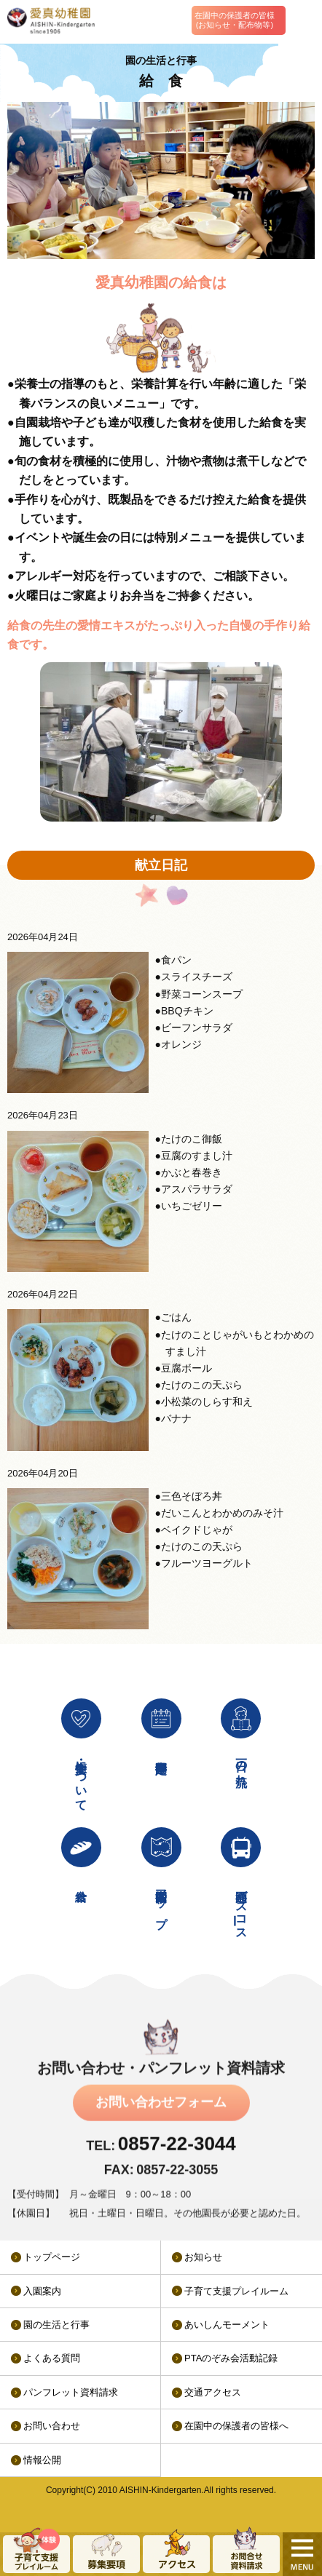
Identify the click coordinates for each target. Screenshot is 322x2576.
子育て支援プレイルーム (236, 2291)
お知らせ (203, 2256)
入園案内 (42, 2291)
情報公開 (42, 2459)
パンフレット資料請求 (70, 2392)
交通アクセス (212, 2392)
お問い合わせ (51, 2425)
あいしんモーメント (227, 2324)
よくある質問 (51, 2358)
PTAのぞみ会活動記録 (231, 2358)
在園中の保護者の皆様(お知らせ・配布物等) (235, 20)
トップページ (51, 2256)
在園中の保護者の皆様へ (236, 2425)
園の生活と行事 (56, 2324)
